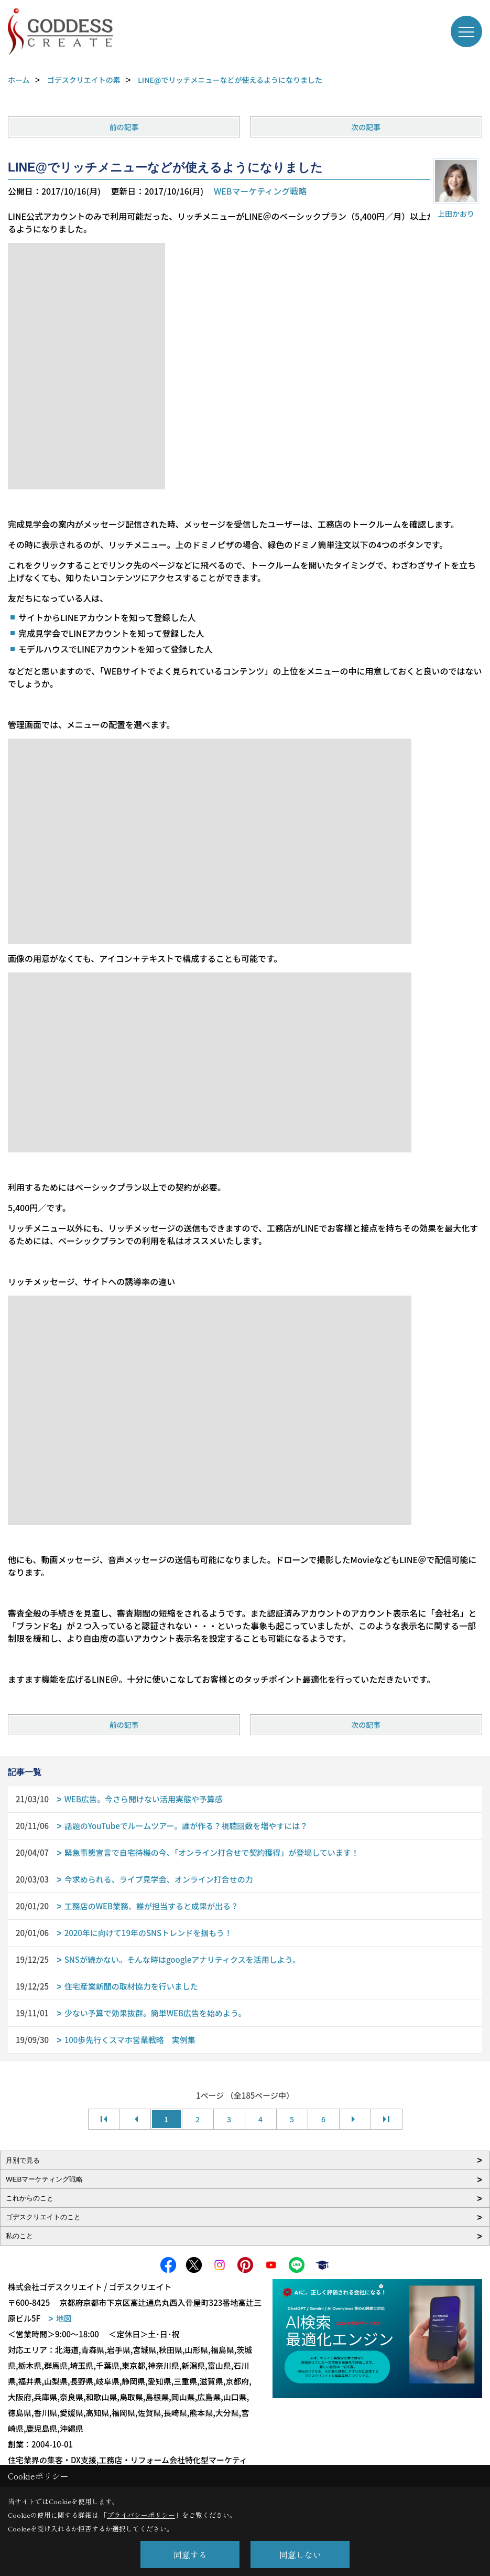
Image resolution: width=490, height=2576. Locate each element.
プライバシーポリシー (141, 2515)
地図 (64, 2318)
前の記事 (124, 127)
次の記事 (365, 127)
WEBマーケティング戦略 (260, 191)
